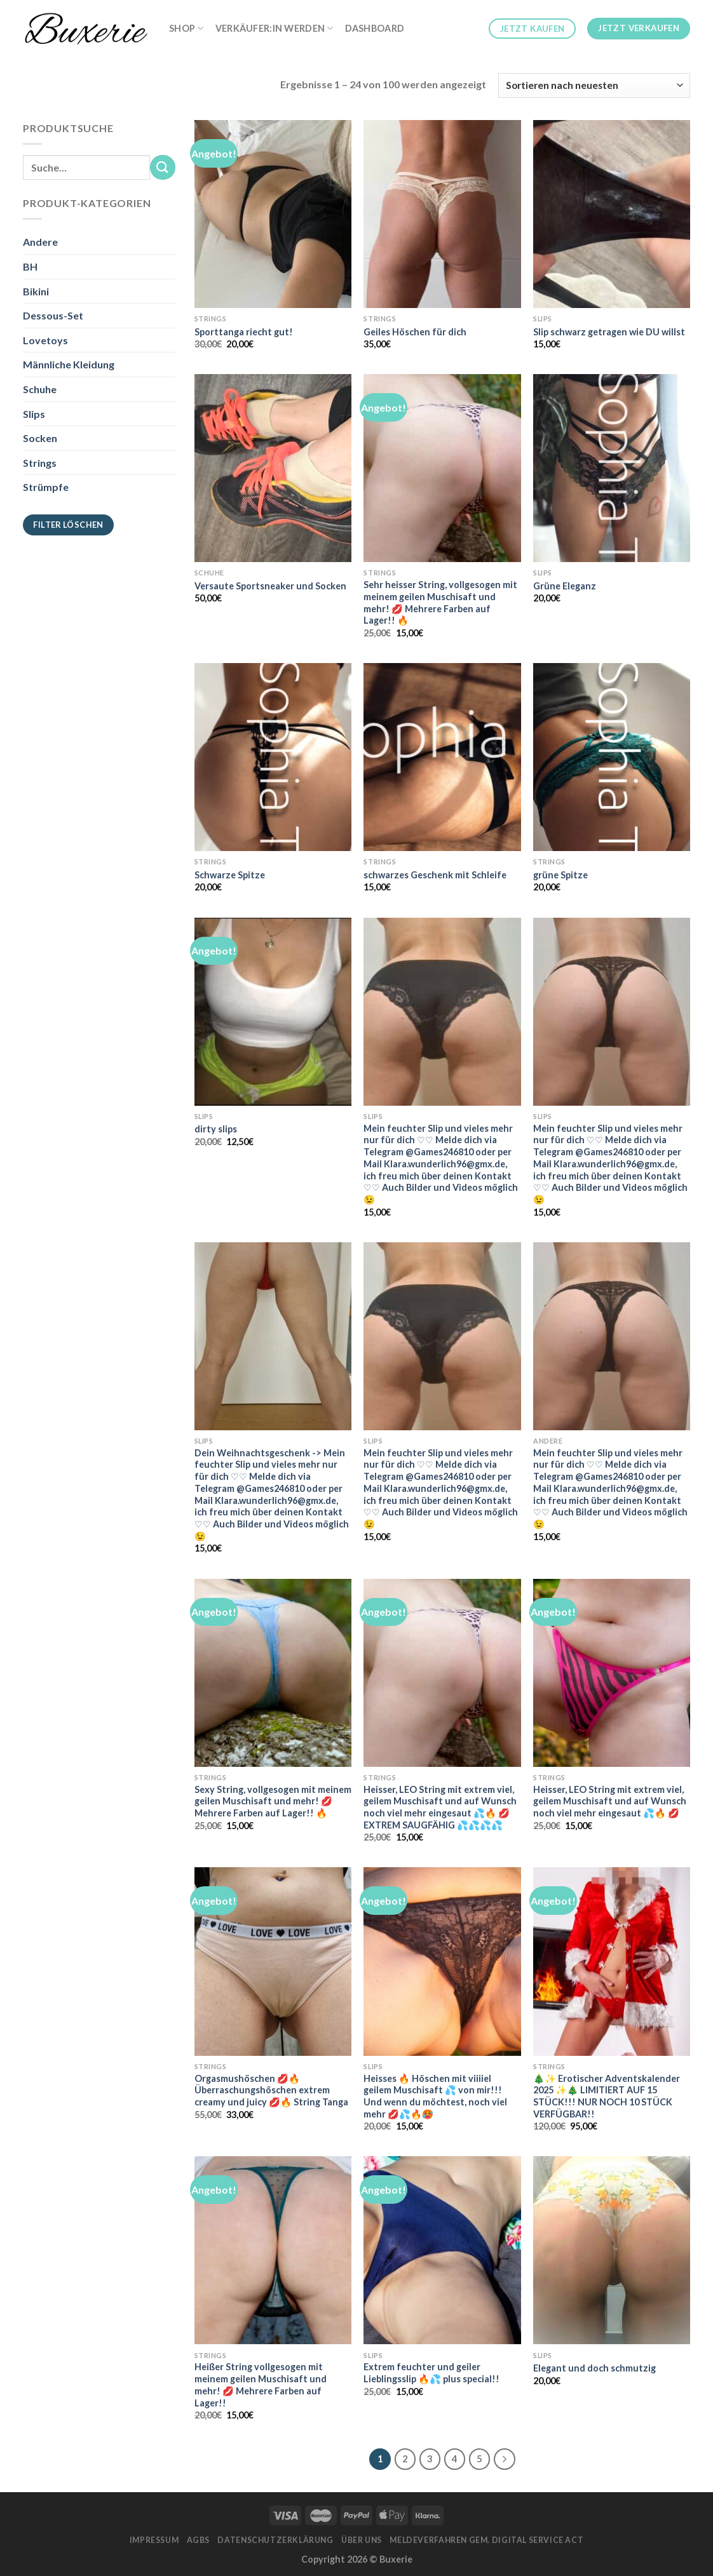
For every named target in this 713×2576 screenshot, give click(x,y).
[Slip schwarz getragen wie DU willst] (611, 214)
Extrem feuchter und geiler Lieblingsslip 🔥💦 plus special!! (431, 2372)
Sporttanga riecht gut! (243, 331)
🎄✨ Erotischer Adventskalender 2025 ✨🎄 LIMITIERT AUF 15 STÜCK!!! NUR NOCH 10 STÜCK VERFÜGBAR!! (606, 2096)
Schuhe (40, 389)
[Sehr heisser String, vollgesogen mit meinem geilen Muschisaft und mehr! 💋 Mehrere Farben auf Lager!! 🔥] (441, 468)
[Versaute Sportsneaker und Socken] (272, 468)
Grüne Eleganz (564, 585)
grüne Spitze (560, 874)
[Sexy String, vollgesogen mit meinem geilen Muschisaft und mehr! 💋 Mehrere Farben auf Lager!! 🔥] (272, 1673)
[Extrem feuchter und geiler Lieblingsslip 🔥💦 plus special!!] (441, 2250)
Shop (186, 28)
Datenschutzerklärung (275, 2540)
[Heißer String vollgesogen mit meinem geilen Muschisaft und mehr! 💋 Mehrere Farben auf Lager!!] (272, 2250)
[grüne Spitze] (611, 757)
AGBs (198, 2540)
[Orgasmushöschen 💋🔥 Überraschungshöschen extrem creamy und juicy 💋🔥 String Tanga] (272, 1961)
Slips (34, 414)
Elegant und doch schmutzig (594, 2368)
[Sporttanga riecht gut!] (272, 214)
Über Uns (361, 2540)
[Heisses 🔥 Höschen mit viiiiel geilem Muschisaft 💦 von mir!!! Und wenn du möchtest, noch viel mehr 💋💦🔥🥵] (441, 1961)
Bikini (36, 291)
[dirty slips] (272, 1012)
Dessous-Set (53, 315)
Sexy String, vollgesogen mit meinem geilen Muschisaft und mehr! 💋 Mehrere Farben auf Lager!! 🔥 (272, 1801)
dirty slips (215, 1129)
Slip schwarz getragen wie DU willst (609, 331)
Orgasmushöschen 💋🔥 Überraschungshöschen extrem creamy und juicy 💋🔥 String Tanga (271, 2090)
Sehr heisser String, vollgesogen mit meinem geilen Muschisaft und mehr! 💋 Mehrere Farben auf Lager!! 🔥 (440, 602)
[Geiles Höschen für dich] (441, 214)
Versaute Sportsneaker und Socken (270, 585)
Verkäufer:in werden (274, 28)
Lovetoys (45, 340)
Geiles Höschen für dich (414, 331)
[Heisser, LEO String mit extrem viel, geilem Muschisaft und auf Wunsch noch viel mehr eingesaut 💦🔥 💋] (611, 1673)
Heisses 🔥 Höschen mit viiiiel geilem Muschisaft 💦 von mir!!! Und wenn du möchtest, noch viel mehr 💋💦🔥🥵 (435, 2096)
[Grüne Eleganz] (611, 468)
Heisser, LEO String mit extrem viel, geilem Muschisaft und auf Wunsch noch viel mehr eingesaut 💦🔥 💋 (609, 1801)
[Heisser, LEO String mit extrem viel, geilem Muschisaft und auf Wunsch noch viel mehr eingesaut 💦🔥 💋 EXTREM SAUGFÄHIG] (441, 1673)
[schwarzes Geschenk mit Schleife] (441, 757)
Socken (40, 438)
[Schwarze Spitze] (272, 757)
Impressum (154, 2540)
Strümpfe (46, 487)
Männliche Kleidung (68, 364)
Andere (40, 242)
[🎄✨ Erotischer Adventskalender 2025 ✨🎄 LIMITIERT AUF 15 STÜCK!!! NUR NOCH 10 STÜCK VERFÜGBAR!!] (611, 1961)
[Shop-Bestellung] (594, 85)
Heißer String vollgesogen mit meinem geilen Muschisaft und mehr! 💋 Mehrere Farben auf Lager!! (260, 2384)
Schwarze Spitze (229, 874)
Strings (40, 463)
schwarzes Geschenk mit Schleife (434, 874)
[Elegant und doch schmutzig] (611, 2250)
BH (30, 266)
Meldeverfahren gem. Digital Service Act (486, 2540)
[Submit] (162, 167)
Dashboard (375, 28)
